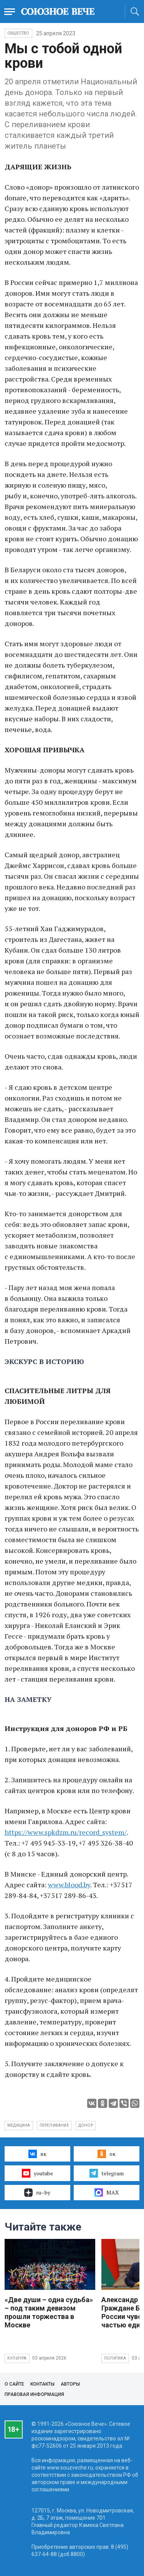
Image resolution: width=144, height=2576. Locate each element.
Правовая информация (34, 2394)
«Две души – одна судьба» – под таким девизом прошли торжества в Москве (49, 2312)
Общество (18, 33)
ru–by (37, 2192)
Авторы (70, 2384)
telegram (106, 2173)
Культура (17, 2358)
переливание (54, 2125)
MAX (106, 2192)
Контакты (42, 2384)
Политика (115, 2358)
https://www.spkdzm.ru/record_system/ (66, 1832)
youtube (37, 2173)
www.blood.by (69, 1884)
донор (85, 2125)
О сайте (14, 2384)
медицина (18, 2125)
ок (107, 2154)
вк (37, 2154)
